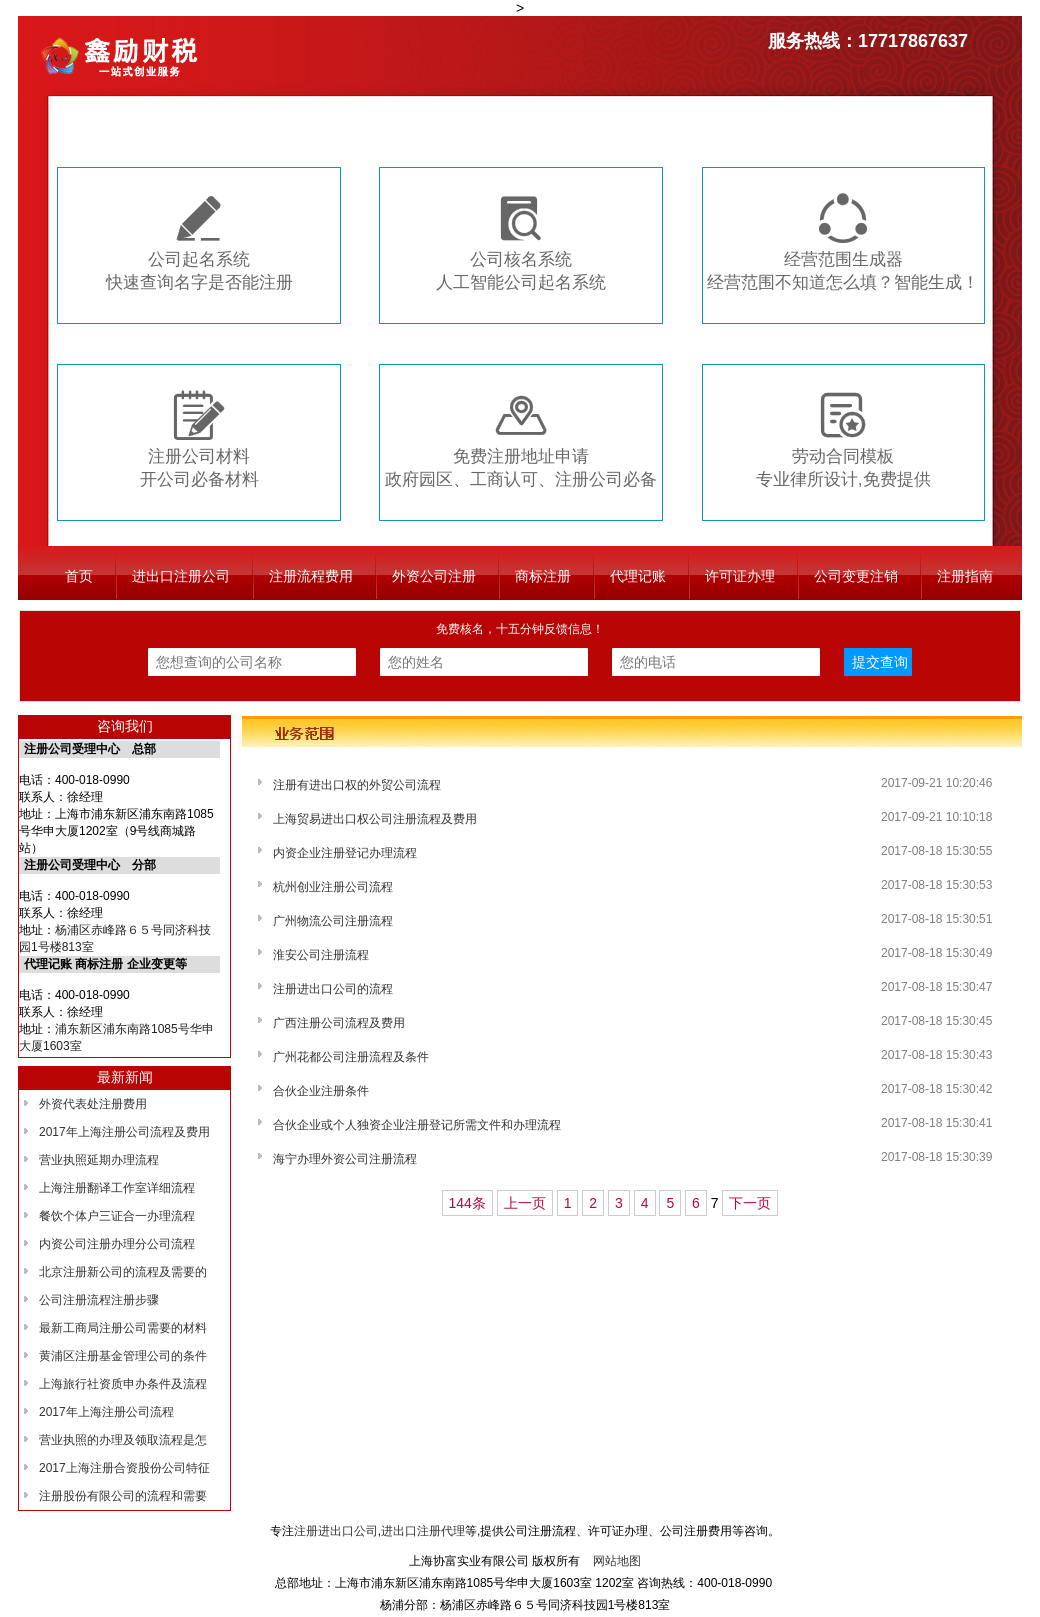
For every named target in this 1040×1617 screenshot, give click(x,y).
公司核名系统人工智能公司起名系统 (521, 242)
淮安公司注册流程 (321, 955)
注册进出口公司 (336, 1531)
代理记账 (638, 576)
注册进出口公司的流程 (333, 989)
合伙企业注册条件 (321, 1091)
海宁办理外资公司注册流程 (345, 1159)
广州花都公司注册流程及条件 (351, 1057)
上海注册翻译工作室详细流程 (117, 1188)
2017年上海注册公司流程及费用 (124, 1132)
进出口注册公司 (181, 576)
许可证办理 (740, 576)
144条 (467, 1203)
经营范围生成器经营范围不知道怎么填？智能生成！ (843, 242)
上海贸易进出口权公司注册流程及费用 (375, 819)
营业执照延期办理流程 (99, 1160)
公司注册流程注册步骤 (99, 1300)
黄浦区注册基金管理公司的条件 (123, 1356)
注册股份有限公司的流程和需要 (123, 1496)
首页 (79, 576)
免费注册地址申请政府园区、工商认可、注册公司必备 (521, 439)
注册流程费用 (311, 576)
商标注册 (543, 576)
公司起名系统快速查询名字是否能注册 (199, 242)
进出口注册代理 (423, 1531)
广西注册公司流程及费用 (339, 1023)
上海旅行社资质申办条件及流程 (123, 1384)
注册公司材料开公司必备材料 (199, 439)
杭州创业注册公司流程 (333, 887)
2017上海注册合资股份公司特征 (124, 1468)
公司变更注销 (856, 576)
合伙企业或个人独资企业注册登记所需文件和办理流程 (417, 1125)
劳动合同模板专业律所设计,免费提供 (843, 439)
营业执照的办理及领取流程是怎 (123, 1440)
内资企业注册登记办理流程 (345, 853)
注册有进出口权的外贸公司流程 (357, 785)
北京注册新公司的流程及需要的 (123, 1272)
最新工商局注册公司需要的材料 (123, 1328)
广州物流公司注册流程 (333, 921)
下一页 (750, 1203)
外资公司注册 (434, 576)
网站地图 (617, 1561)
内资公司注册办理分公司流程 (117, 1244)
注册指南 (965, 576)
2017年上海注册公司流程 (106, 1412)
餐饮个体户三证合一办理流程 (117, 1216)
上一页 (525, 1203)
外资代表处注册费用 (93, 1104)
